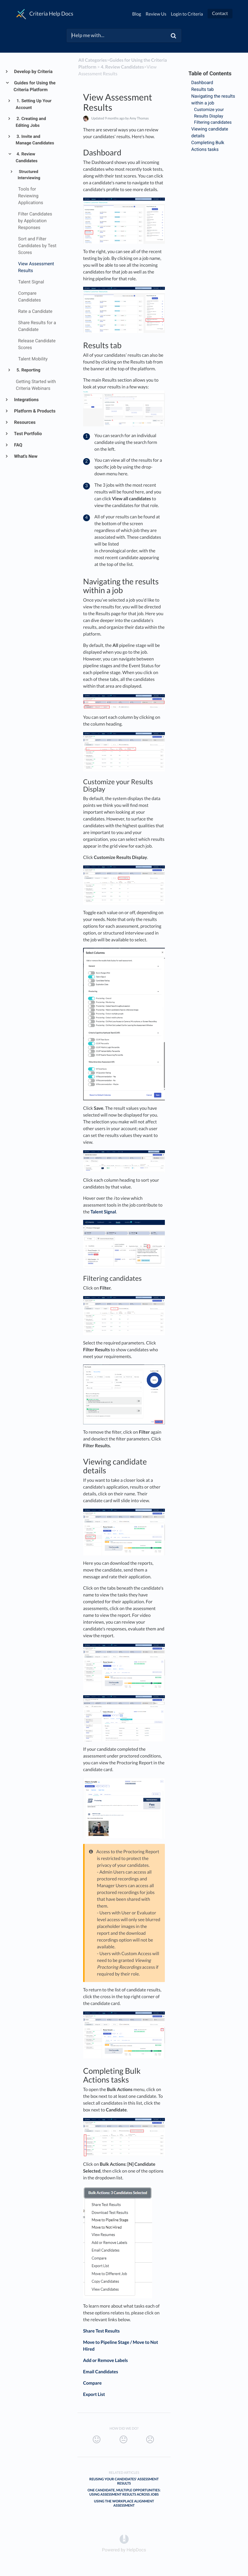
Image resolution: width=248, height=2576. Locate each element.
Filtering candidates (213, 122)
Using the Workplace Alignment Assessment (124, 2503)
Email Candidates (100, 2371)
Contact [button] (220, 13)
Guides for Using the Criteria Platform (34, 86)
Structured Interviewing (29, 175)
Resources (25, 422)
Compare (92, 2383)
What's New (26, 456)
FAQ (18, 445)
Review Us (156, 14)
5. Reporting (28, 370)
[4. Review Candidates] (122, 67)
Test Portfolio (28, 433)
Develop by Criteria (33, 71)
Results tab (202, 89)
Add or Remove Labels (105, 2360)
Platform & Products (34, 411)
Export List (94, 2394)
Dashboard (202, 82)
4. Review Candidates (27, 157)
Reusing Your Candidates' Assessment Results (124, 2481)
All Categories (92, 60)
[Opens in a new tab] (124, 2538)
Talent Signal (103, 1212)
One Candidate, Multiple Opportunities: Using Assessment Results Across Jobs (123, 2492)
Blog (136, 14)
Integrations (26, 399)
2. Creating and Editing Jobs (31, 122)
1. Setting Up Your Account (34, 104)
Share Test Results (101, 2331)
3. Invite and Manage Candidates (35, 140)
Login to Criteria (187, 14)
